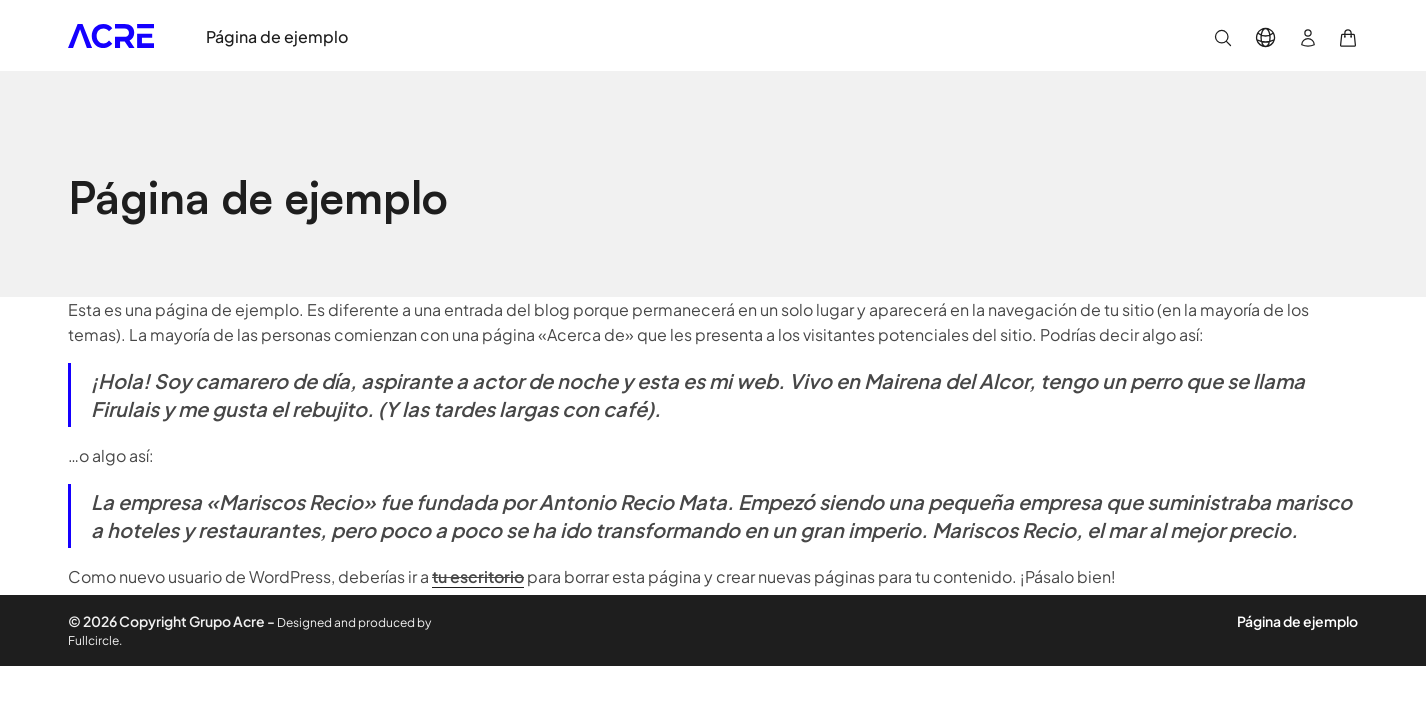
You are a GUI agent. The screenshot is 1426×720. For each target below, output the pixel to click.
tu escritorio (478, 576)
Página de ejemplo (1297, 621)
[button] (1223, 35)
